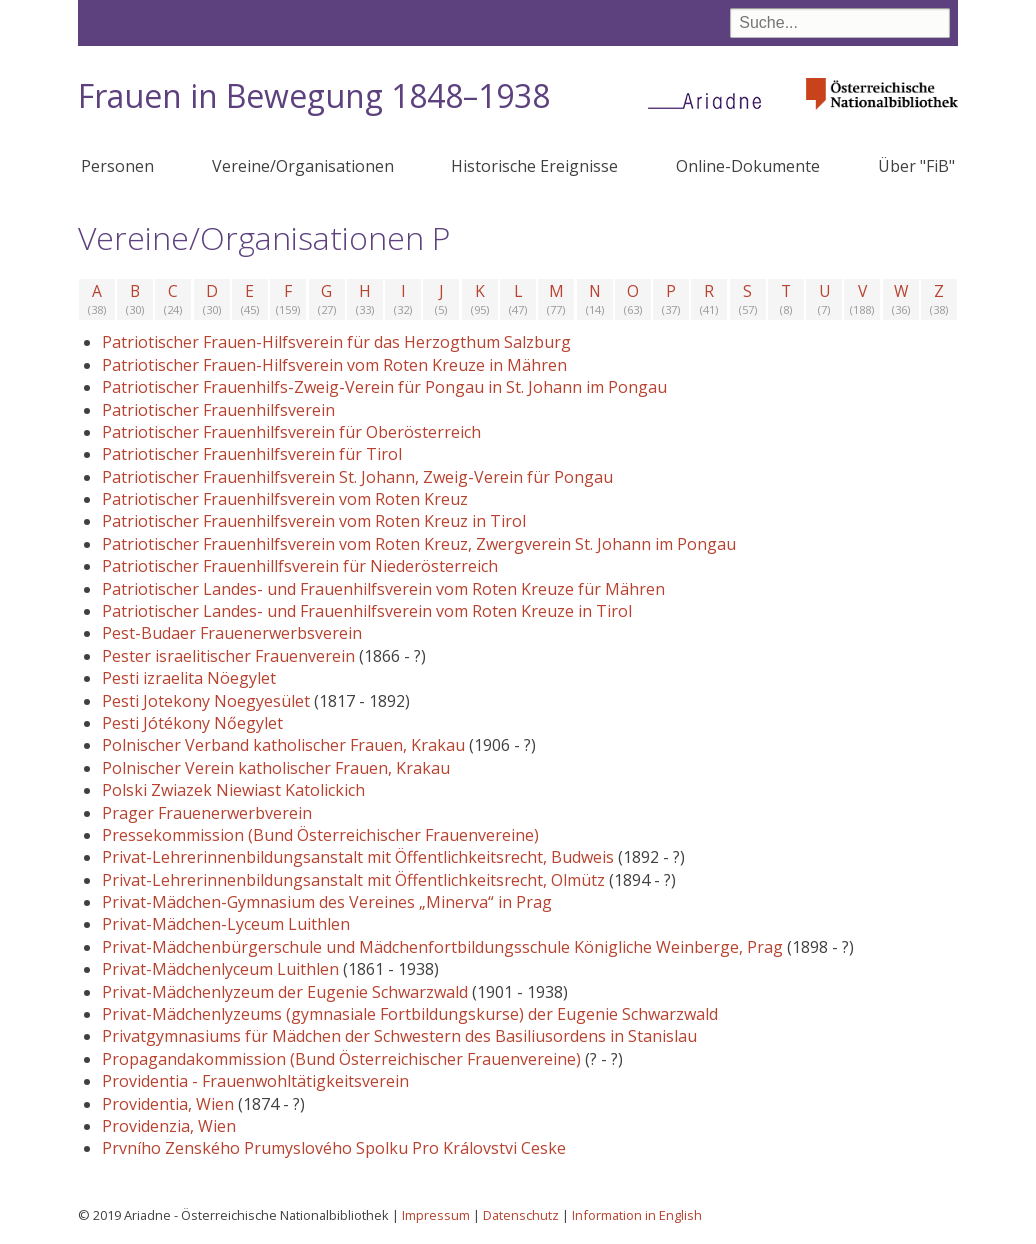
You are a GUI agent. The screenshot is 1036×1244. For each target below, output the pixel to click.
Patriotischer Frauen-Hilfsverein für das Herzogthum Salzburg (336, 342)
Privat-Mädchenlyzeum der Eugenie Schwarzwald (285, 992)
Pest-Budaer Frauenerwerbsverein (232, 633)
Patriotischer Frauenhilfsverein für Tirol (252, 454)
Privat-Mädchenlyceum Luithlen (220, 969)
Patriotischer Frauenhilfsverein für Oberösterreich (291, 432)
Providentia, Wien (168, 1104)
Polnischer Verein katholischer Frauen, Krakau (276, 768)
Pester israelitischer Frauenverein (228, 656)
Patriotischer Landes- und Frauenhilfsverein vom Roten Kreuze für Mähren (383, 589)
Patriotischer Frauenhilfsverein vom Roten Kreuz (285, 499)
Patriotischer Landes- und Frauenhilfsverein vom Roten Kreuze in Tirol (367, 611)
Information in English (637, 1215)
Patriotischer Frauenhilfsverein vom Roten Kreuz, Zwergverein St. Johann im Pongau (419, 544)
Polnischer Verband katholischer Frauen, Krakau (283, 745)
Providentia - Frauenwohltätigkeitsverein (255, 1081)
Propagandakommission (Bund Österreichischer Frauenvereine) (341, 1059)
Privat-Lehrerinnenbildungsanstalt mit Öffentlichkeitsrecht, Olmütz (353, 880)
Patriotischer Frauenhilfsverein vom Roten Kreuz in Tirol (314, 521)
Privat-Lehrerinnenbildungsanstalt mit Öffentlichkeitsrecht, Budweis (358, 857)
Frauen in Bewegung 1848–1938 (314, 95)
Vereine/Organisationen (303, 166)
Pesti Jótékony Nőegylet (192, 723)
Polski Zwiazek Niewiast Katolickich (233, 790)
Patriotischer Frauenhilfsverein (218, 410)
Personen (117, 166)
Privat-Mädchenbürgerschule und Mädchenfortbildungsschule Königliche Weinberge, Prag (442, 947)
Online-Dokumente (748, 166)
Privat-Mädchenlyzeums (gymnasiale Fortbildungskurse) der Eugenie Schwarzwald (410, 1014)
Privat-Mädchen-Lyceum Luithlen (226, 924)
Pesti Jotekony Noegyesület (206, 701)
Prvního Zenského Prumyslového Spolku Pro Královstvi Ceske (334, 1148)
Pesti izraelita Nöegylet (189, 678)
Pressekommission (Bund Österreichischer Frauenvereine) (320, 835)
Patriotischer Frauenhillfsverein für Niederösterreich (300, 566)
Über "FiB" (916, 166)
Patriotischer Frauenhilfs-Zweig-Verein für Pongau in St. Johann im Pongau (384, 387)
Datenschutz (521, 1215)
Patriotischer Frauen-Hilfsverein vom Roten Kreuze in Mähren (334, 365)
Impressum (436, 1215)
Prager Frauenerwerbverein (207, 813)
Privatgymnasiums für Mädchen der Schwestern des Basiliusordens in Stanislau (399, 1036)
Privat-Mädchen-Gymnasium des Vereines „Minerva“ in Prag (327, 902)
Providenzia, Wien (169, 1126)
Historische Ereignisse (534, 166)
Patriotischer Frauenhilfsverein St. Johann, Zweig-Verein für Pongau (357, 477)
